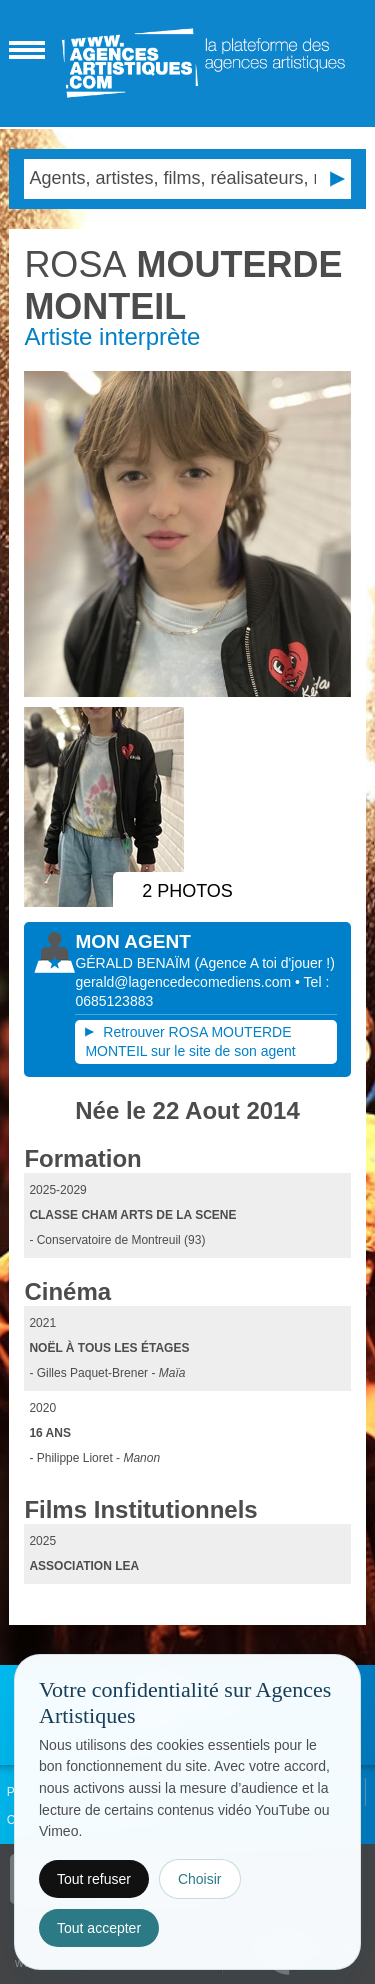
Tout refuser (94, 1879)
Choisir (200, 1879)
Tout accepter (99, 1928)
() (264, 963)
